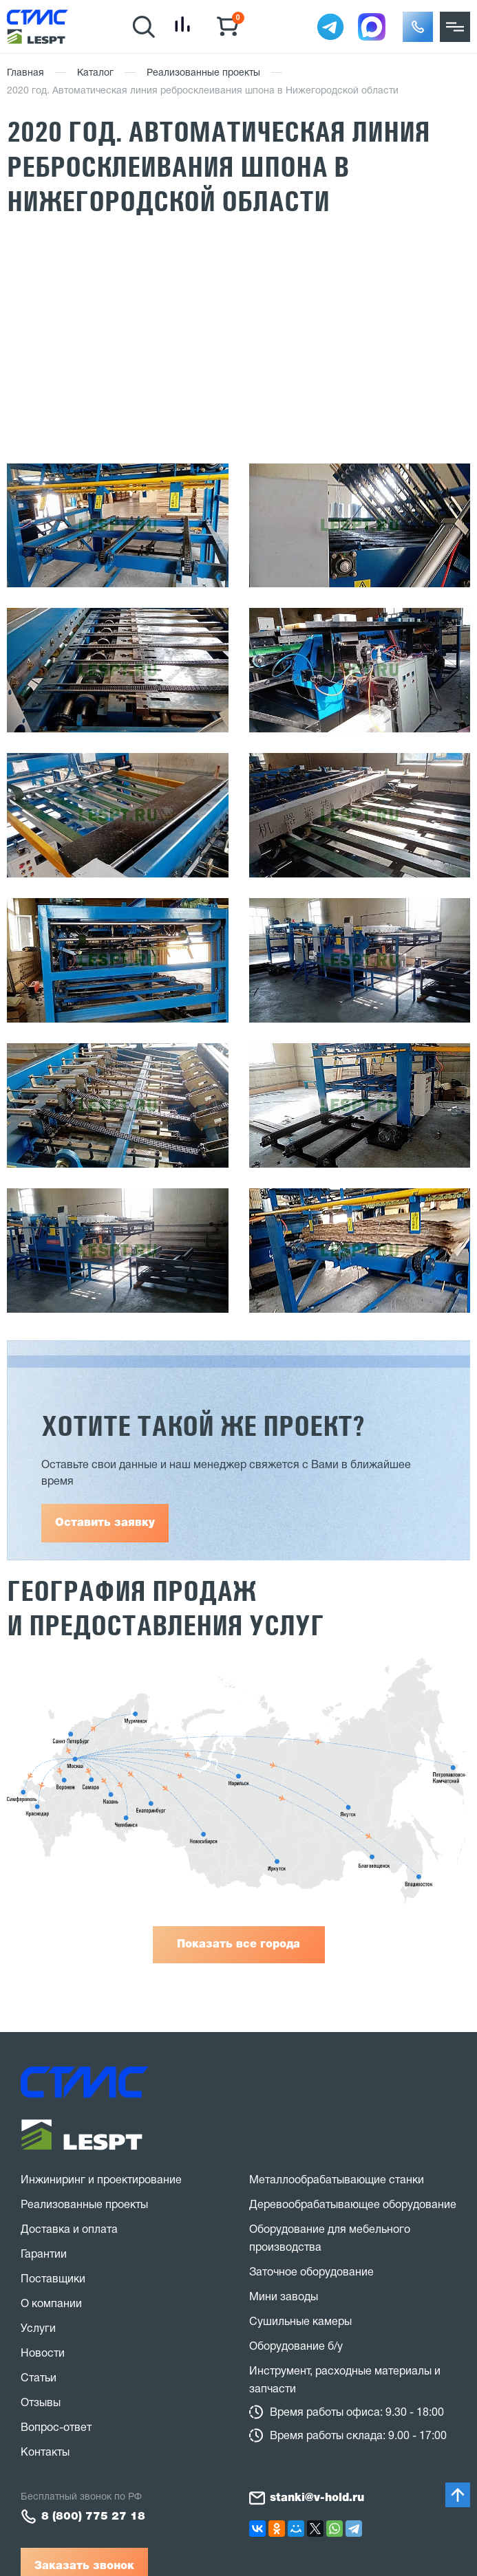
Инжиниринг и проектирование (101, 2180)
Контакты (45, 2453)
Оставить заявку (105, 1523)
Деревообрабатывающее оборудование (352, 2205)
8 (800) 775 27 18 (93, 2517)
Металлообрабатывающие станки (336, 2180)
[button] (418, 27)
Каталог (95, 73)
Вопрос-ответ (56, 2428)
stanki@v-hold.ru (317, 2498)
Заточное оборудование (311, 2273)
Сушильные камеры (300, 2322)
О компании (51, 2304)
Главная (25, 73)
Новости (43, 2354)
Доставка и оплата (69, 2230)
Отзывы (41, 2403)
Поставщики (53, 2279)
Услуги (38, 2329)
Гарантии (44, 2255)
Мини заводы (283, 2297)
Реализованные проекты (203, 73)
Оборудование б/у (296, 2347)
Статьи (38, 2378)
